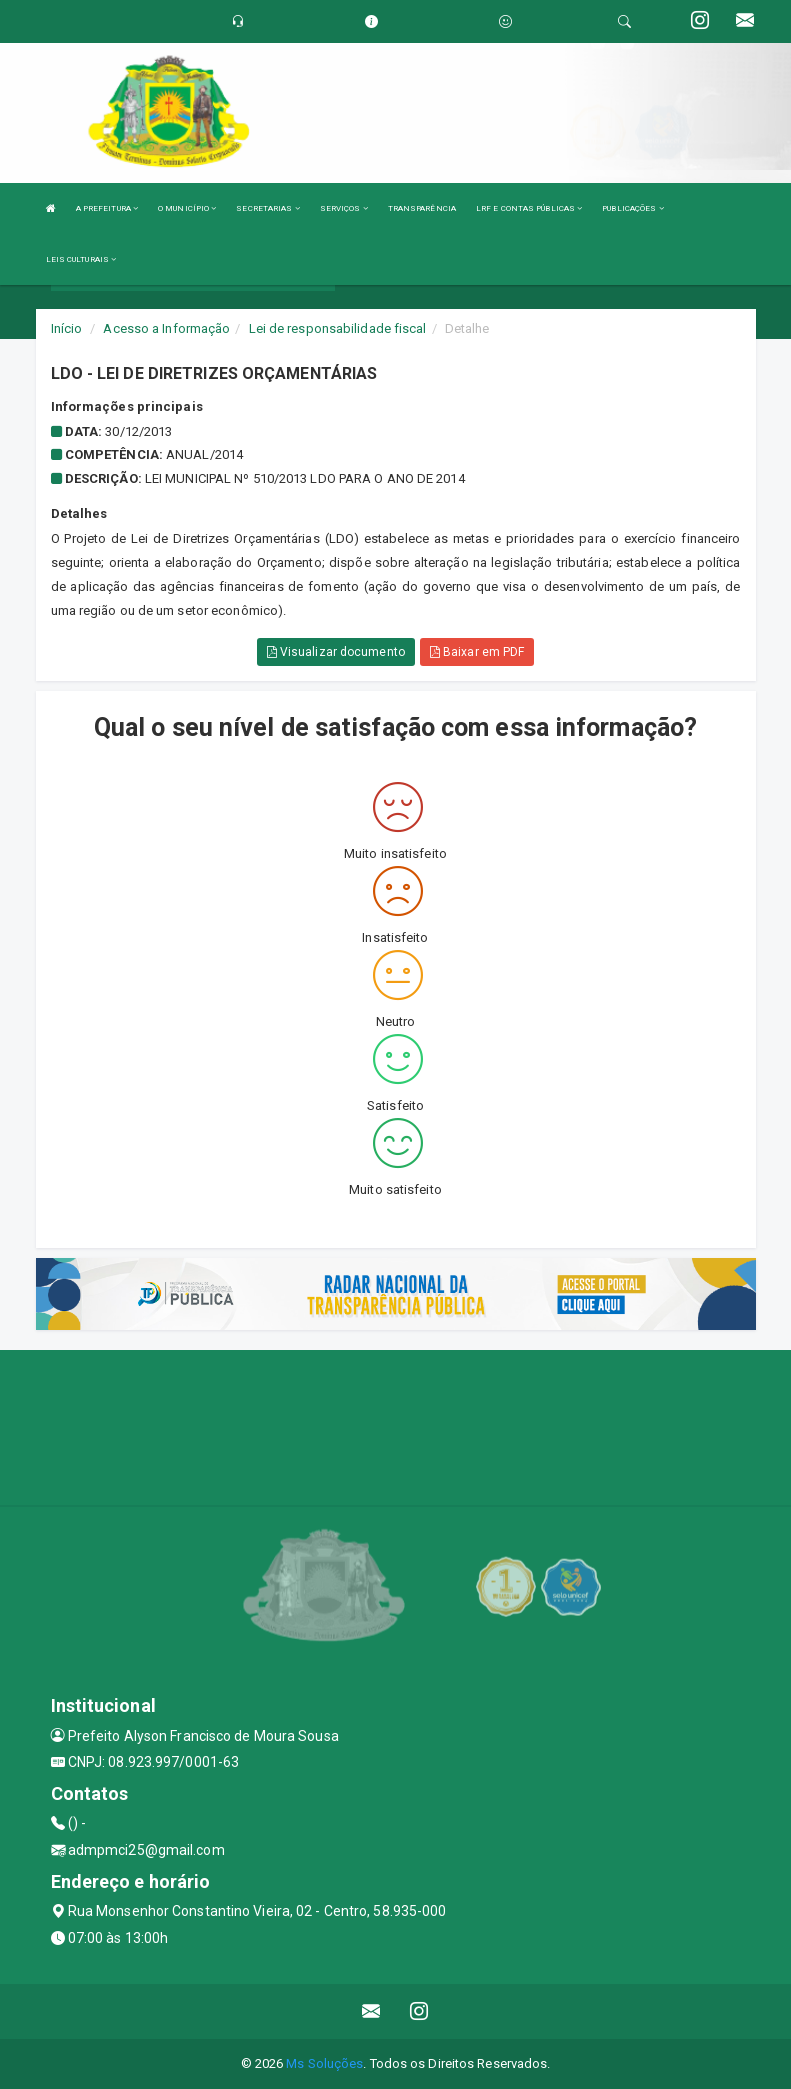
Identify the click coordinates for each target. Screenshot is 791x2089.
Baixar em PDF (477, 652)
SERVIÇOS (344, 208)
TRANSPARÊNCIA (422, 208)
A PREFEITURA (107, 208)
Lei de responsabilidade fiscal (338, 328)
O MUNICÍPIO (187, 208)
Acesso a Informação (166, 328)
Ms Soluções (324, 2063)
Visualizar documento (336, 652)
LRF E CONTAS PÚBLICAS (529, 208)
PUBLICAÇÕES (632, 208)
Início (67, 328)
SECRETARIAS (267, 208)
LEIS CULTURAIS (81, 259)
